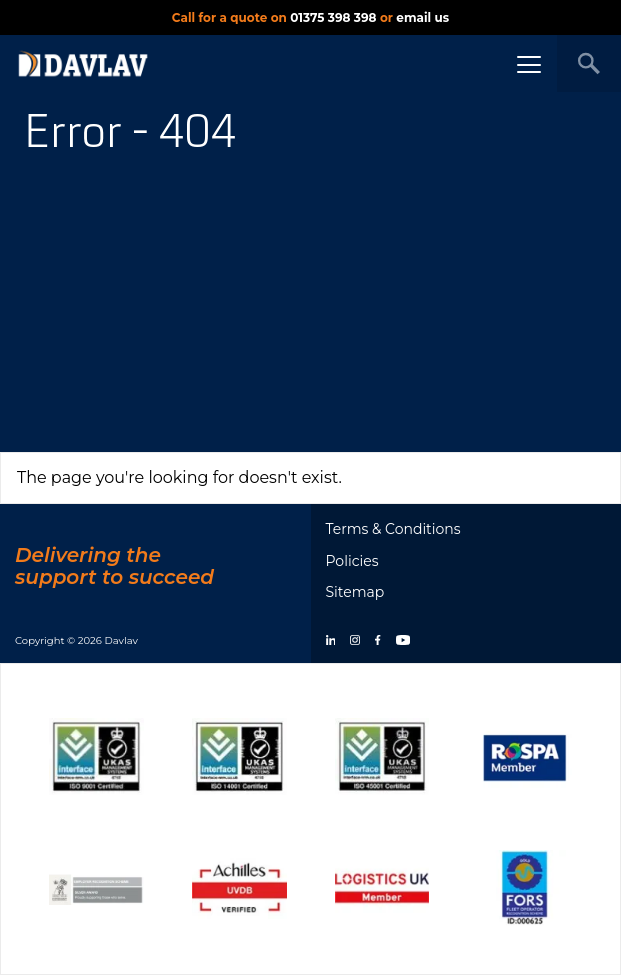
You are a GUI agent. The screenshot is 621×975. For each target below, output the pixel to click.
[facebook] (377, 641)
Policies (352, 561)
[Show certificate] (96, 756)
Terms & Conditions (393, 529)
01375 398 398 (333, 17)
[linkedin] (331, 641)
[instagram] (355, 641)
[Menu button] (529, 63)
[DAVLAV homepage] (83, 63)
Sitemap (355, 592)
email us (422, 17)
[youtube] (403, 641)
